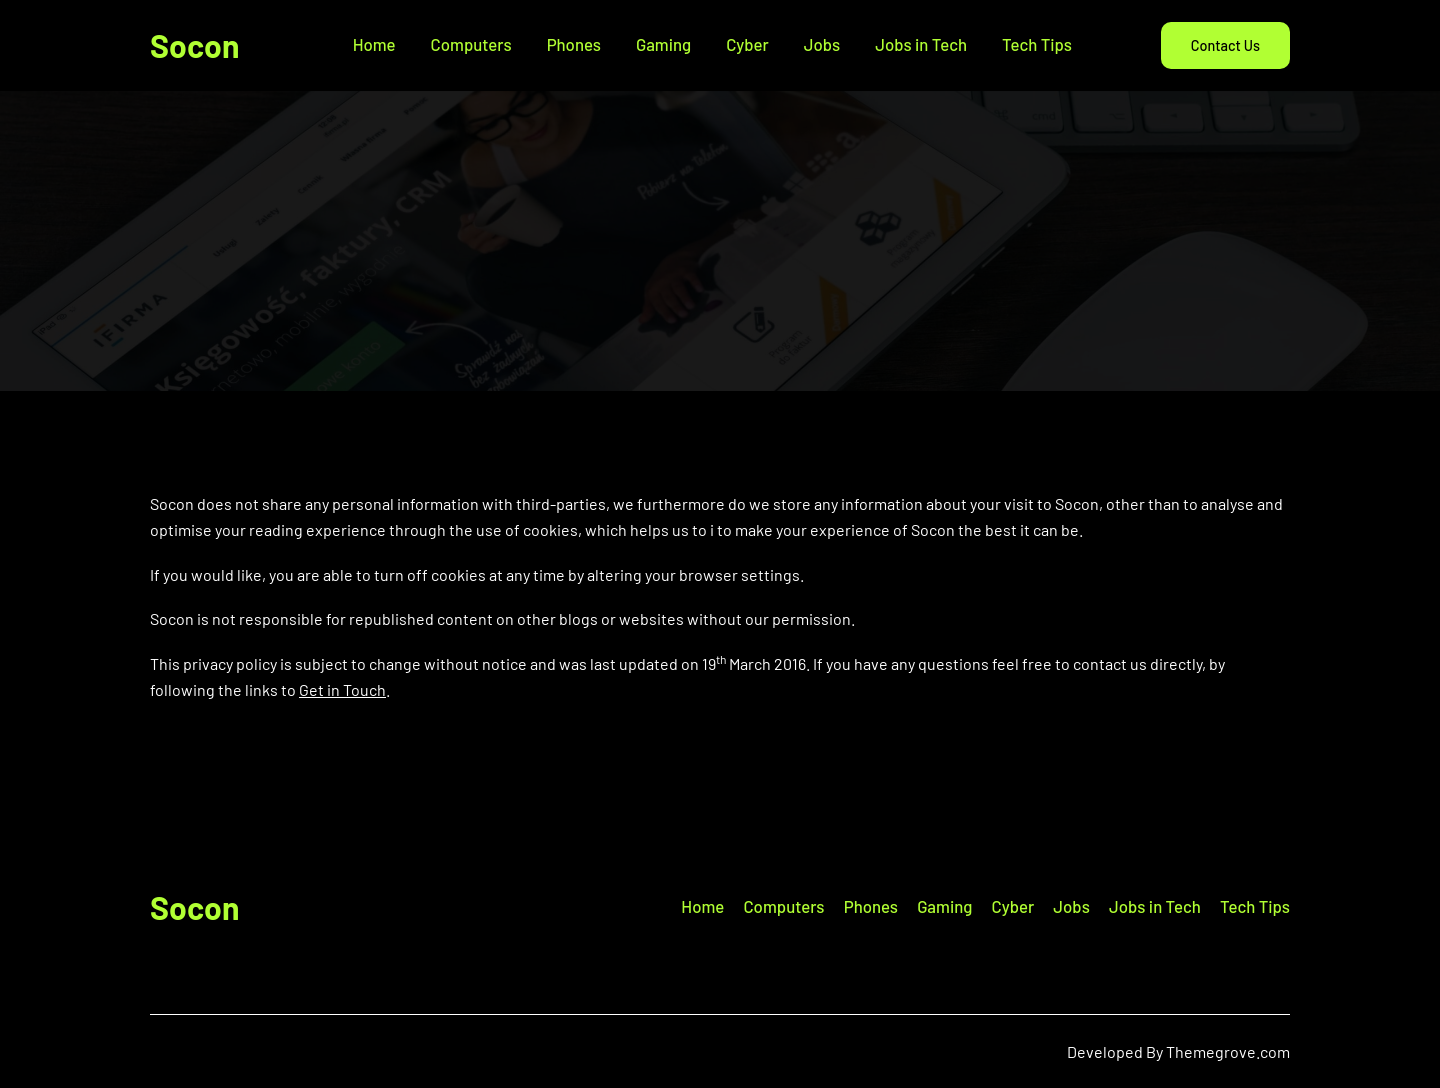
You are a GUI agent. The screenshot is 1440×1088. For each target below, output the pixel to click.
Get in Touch (342, 689)
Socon (195, 45)
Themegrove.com (1228, 1051)
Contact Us (1225, 45)
